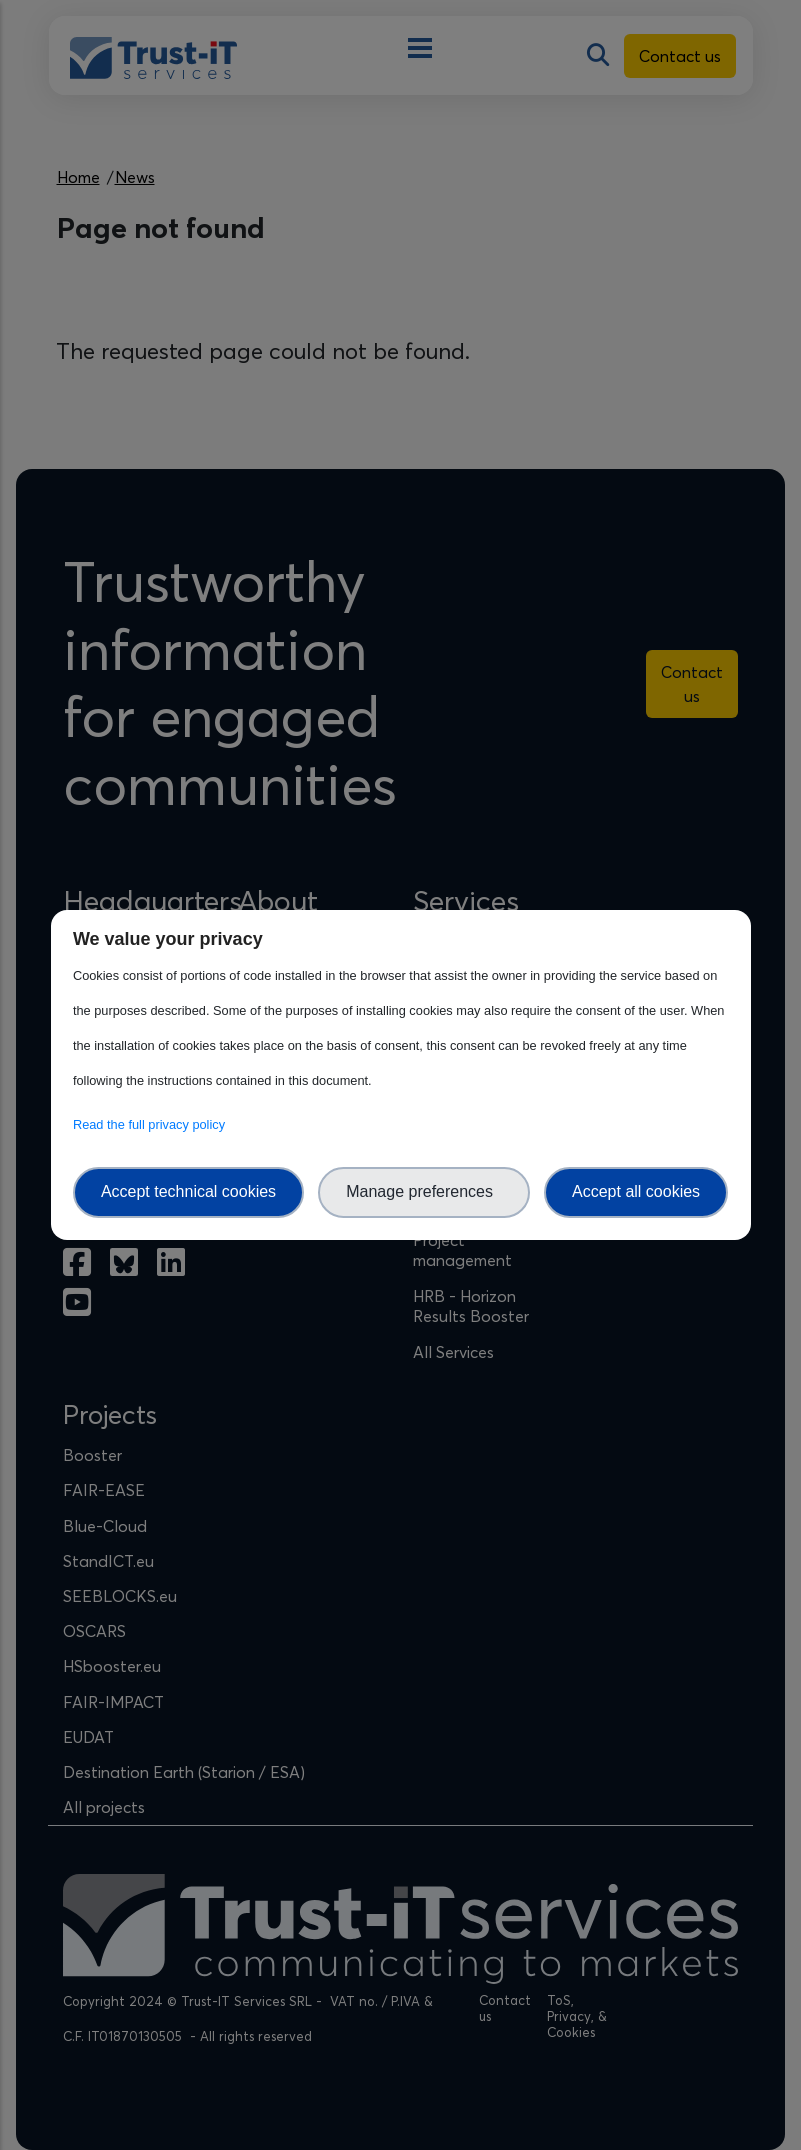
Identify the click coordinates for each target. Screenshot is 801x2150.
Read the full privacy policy (152, 1124)
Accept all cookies (636, 1191)
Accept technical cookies (188, 1191)
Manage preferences (424, 1191)
